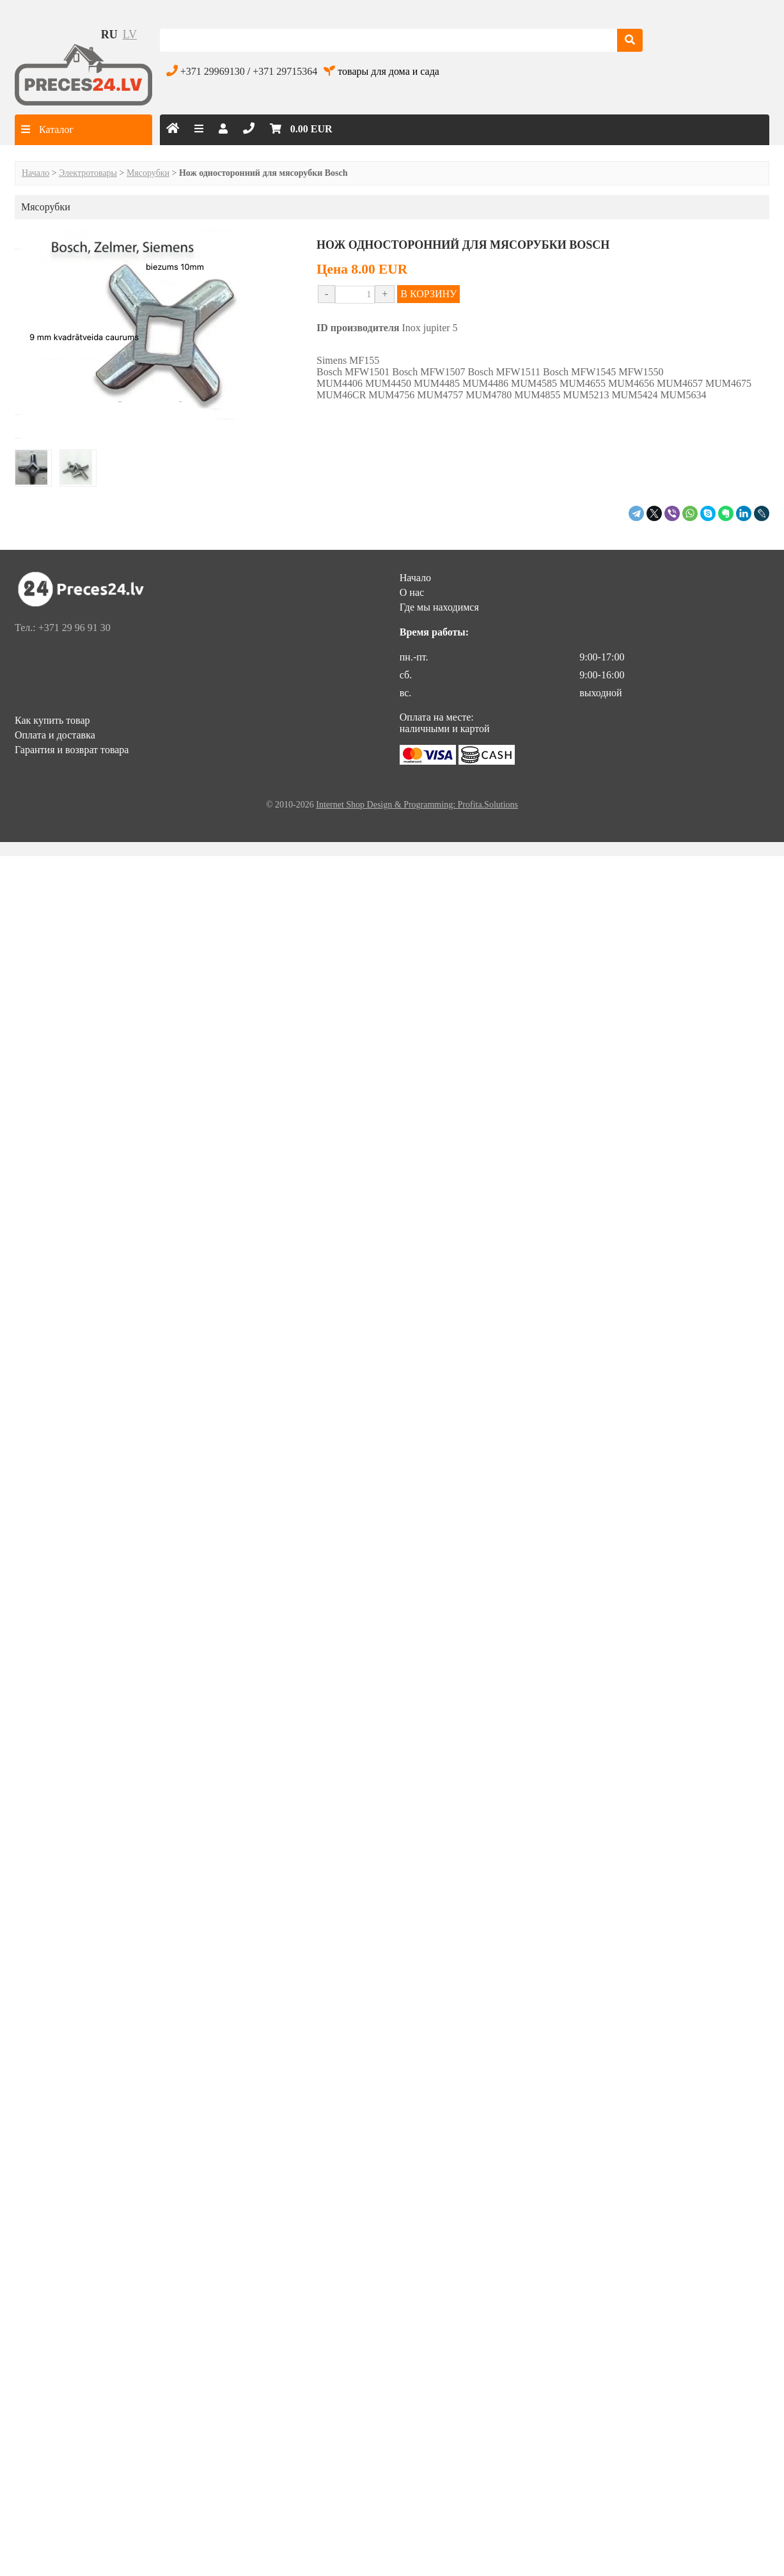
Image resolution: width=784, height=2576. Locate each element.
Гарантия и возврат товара (72, 749)
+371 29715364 (285, 71)
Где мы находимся (439, 607)
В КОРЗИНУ (428, 293)
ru (109, 34)
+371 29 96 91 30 (74, 627)
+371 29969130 (212, 71)
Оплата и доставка (55, 735)
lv (130, 34)
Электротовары (88, 173)
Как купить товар (52, 720)
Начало (35, 173)
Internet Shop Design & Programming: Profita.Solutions (417, 804)
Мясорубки (148, 173)
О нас (412, 592)
